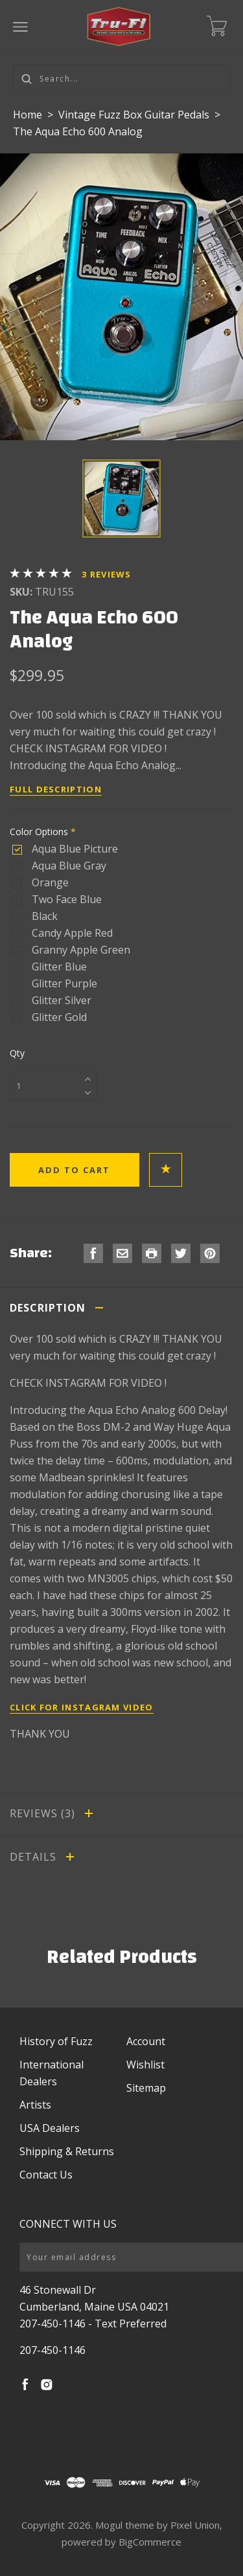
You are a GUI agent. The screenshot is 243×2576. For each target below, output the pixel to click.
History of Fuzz (56, 2041)
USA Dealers (49, 2128)
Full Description (56, 789)
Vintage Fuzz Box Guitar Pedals (135, 114)
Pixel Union (195, 2524)
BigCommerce (150, 2541)
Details (44, 1857)
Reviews (107, 574)
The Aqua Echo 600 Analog (78, 131)
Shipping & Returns (66, 2151)
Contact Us (46, 2174)
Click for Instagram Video (82, 1707)
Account (145, 2041)
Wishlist (145, 2064)
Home (27, 114)
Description (59, 1308)
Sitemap (146, 2088)
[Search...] (121, 78)
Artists (35, 2105)
